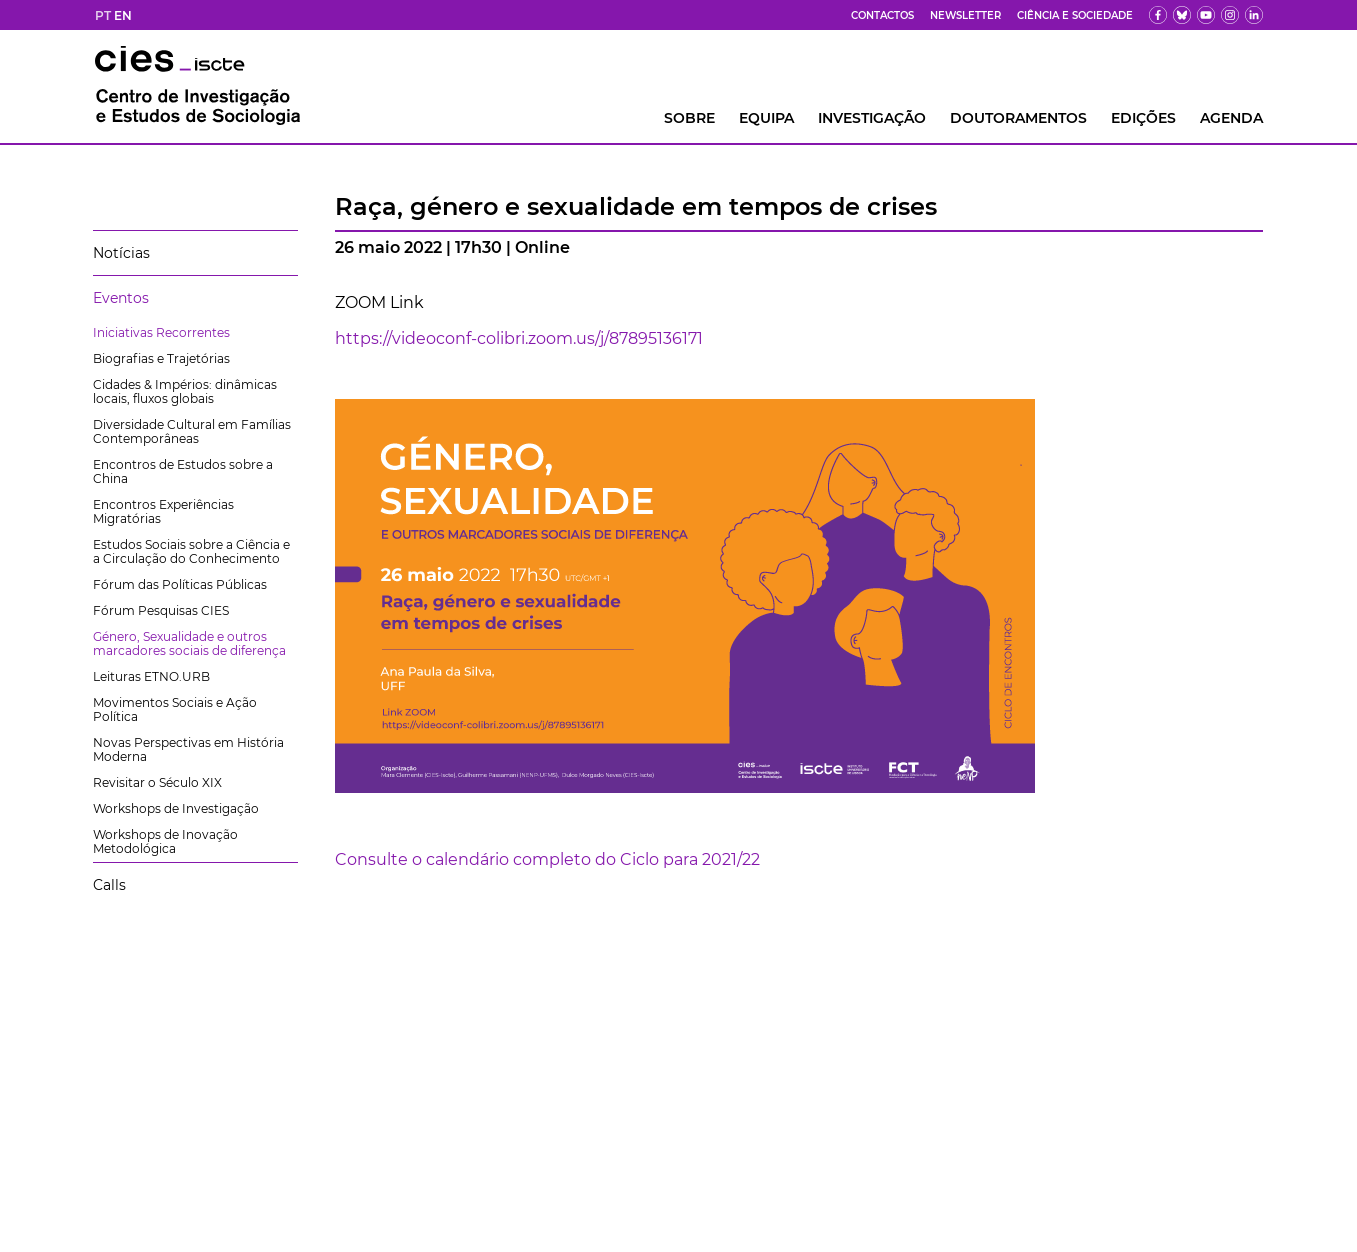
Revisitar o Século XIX (157, 782)
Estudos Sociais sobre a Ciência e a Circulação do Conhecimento (191, 551)
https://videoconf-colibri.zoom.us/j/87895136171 (519, 338)
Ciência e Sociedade (1075, 15)
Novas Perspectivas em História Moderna (188, 749)
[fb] (1158, 15)
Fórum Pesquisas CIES (161, 610)
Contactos (882, 15)
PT (103, 15)
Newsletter (965, 15)
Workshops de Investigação (176, 808)
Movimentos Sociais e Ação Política (175, 709)
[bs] (1182, 15)
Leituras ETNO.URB (151, 676)
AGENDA (1231, 118)
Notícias (121, 253)
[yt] (1206, 15)
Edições (1143, 118)
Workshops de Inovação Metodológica (165, 841)
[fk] (1230, 15)
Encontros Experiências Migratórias (163, 511)
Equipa (766, 118)
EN (123, 15)
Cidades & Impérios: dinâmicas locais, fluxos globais (185, 391)
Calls (109, 885)
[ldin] (1254, 15)
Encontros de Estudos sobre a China (183, 472)
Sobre (689, 118)
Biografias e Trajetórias (161, 358)
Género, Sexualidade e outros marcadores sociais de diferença (189, 643)
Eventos (121, 298)
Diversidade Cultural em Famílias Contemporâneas (192, 431)
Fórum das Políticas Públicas (180, 584)
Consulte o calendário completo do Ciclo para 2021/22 (547, 859)
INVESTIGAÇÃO (872, 118)
